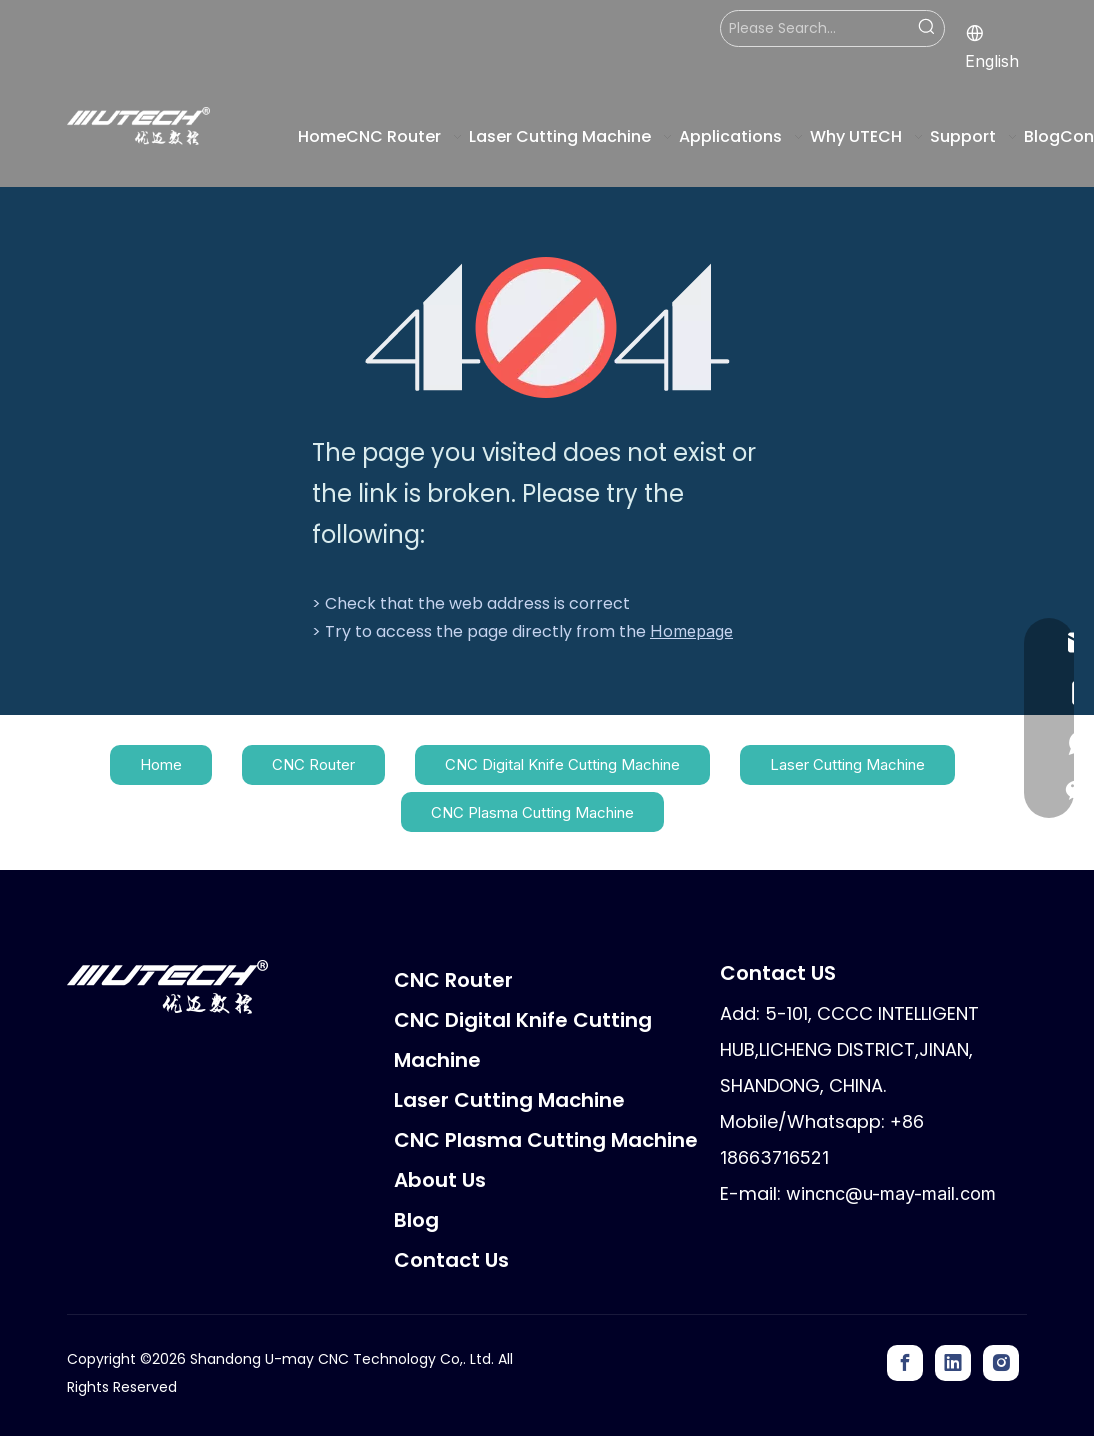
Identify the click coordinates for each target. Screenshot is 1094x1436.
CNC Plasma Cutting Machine (532, 812)
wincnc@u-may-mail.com (891, 1193)
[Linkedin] (953, 1363)
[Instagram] (1001, 1363)
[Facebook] (905, 1363)
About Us (440, 1180)
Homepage (691, 631)
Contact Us (451, 1260)
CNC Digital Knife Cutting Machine (562, 764)
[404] (547, 327)
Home (161, 764)
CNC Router (313, 764)
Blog (416, 1220)
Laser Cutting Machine (847, 764)
